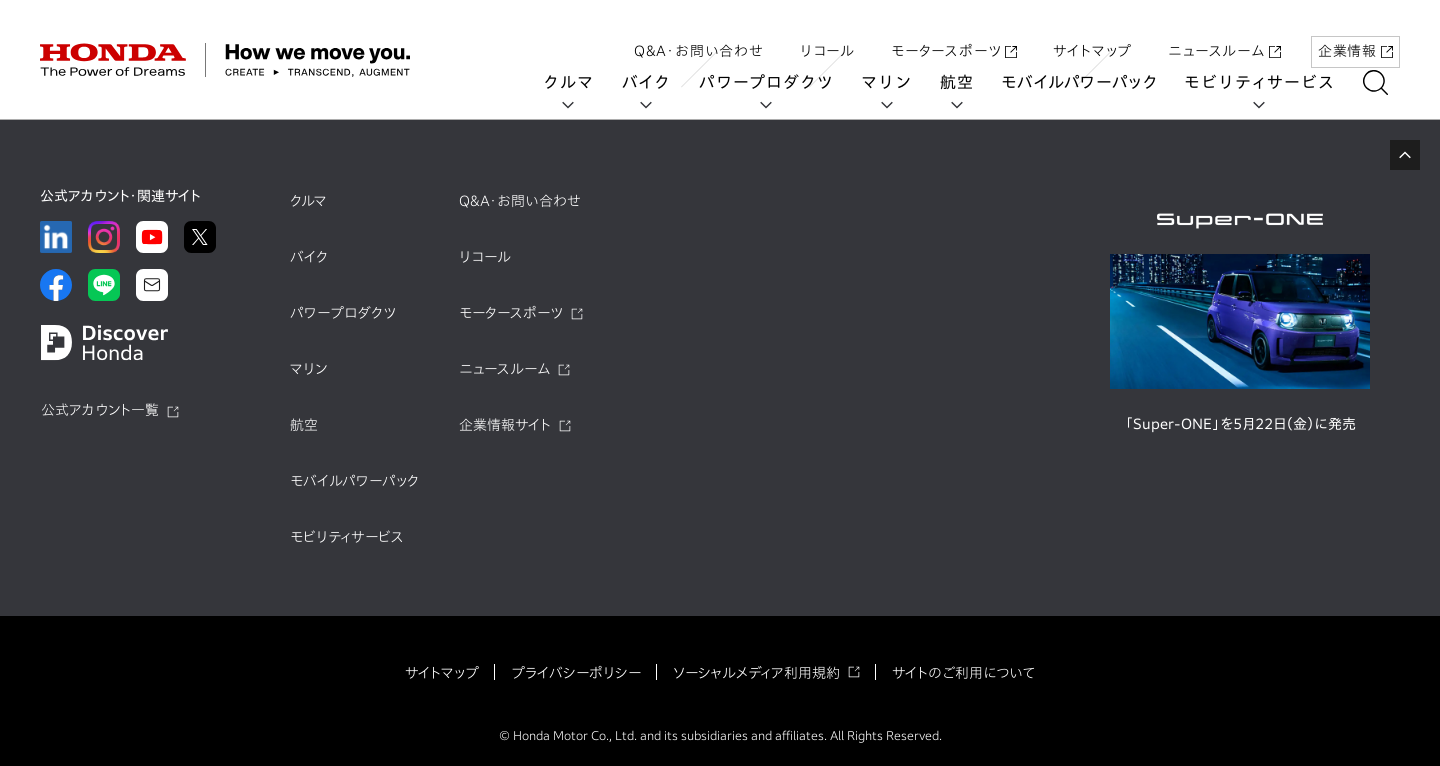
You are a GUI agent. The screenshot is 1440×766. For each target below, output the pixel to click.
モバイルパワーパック (1091, 82)
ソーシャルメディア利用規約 (756, 673)
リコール (827, 33)
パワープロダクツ (778, 82)
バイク (658, 82)
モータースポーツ (954, 33)
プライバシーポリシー (576, 673)
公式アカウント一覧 (100, 410)
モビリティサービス (1272, 82)
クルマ (581, 82)
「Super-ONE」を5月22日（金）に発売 (1240, 424)
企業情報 (1355, 33)
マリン (899, 82)
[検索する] (1387, 82)
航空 (969, 82)
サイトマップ (1092, 33)
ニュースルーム (1224, 33)
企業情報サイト (505, 425)
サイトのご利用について (963, 673)
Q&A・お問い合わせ (699, 33)
